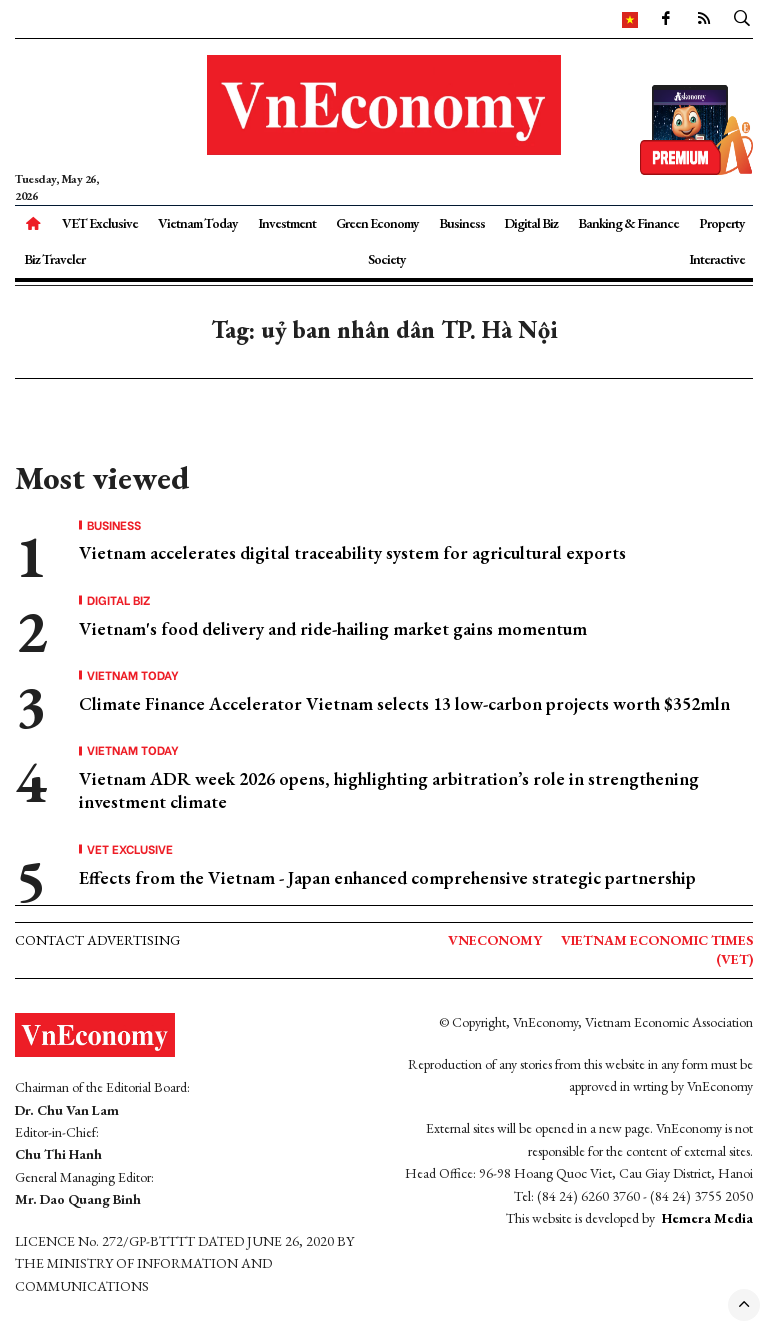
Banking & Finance (628, 223)
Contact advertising (97, 940)
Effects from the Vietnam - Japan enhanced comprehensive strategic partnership (387, 877)
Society (387, 259)
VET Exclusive (100, 223)
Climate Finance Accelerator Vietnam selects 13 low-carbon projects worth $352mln (404, 703)
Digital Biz (531, 223)
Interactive (717, 259)
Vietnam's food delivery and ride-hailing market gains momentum (333, 628)
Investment (287, 223)
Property (722, 223)
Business (462, 223)
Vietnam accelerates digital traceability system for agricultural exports (352, 552)
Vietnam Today (198, 223)
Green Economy (377, 223)
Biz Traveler (54, 259)
